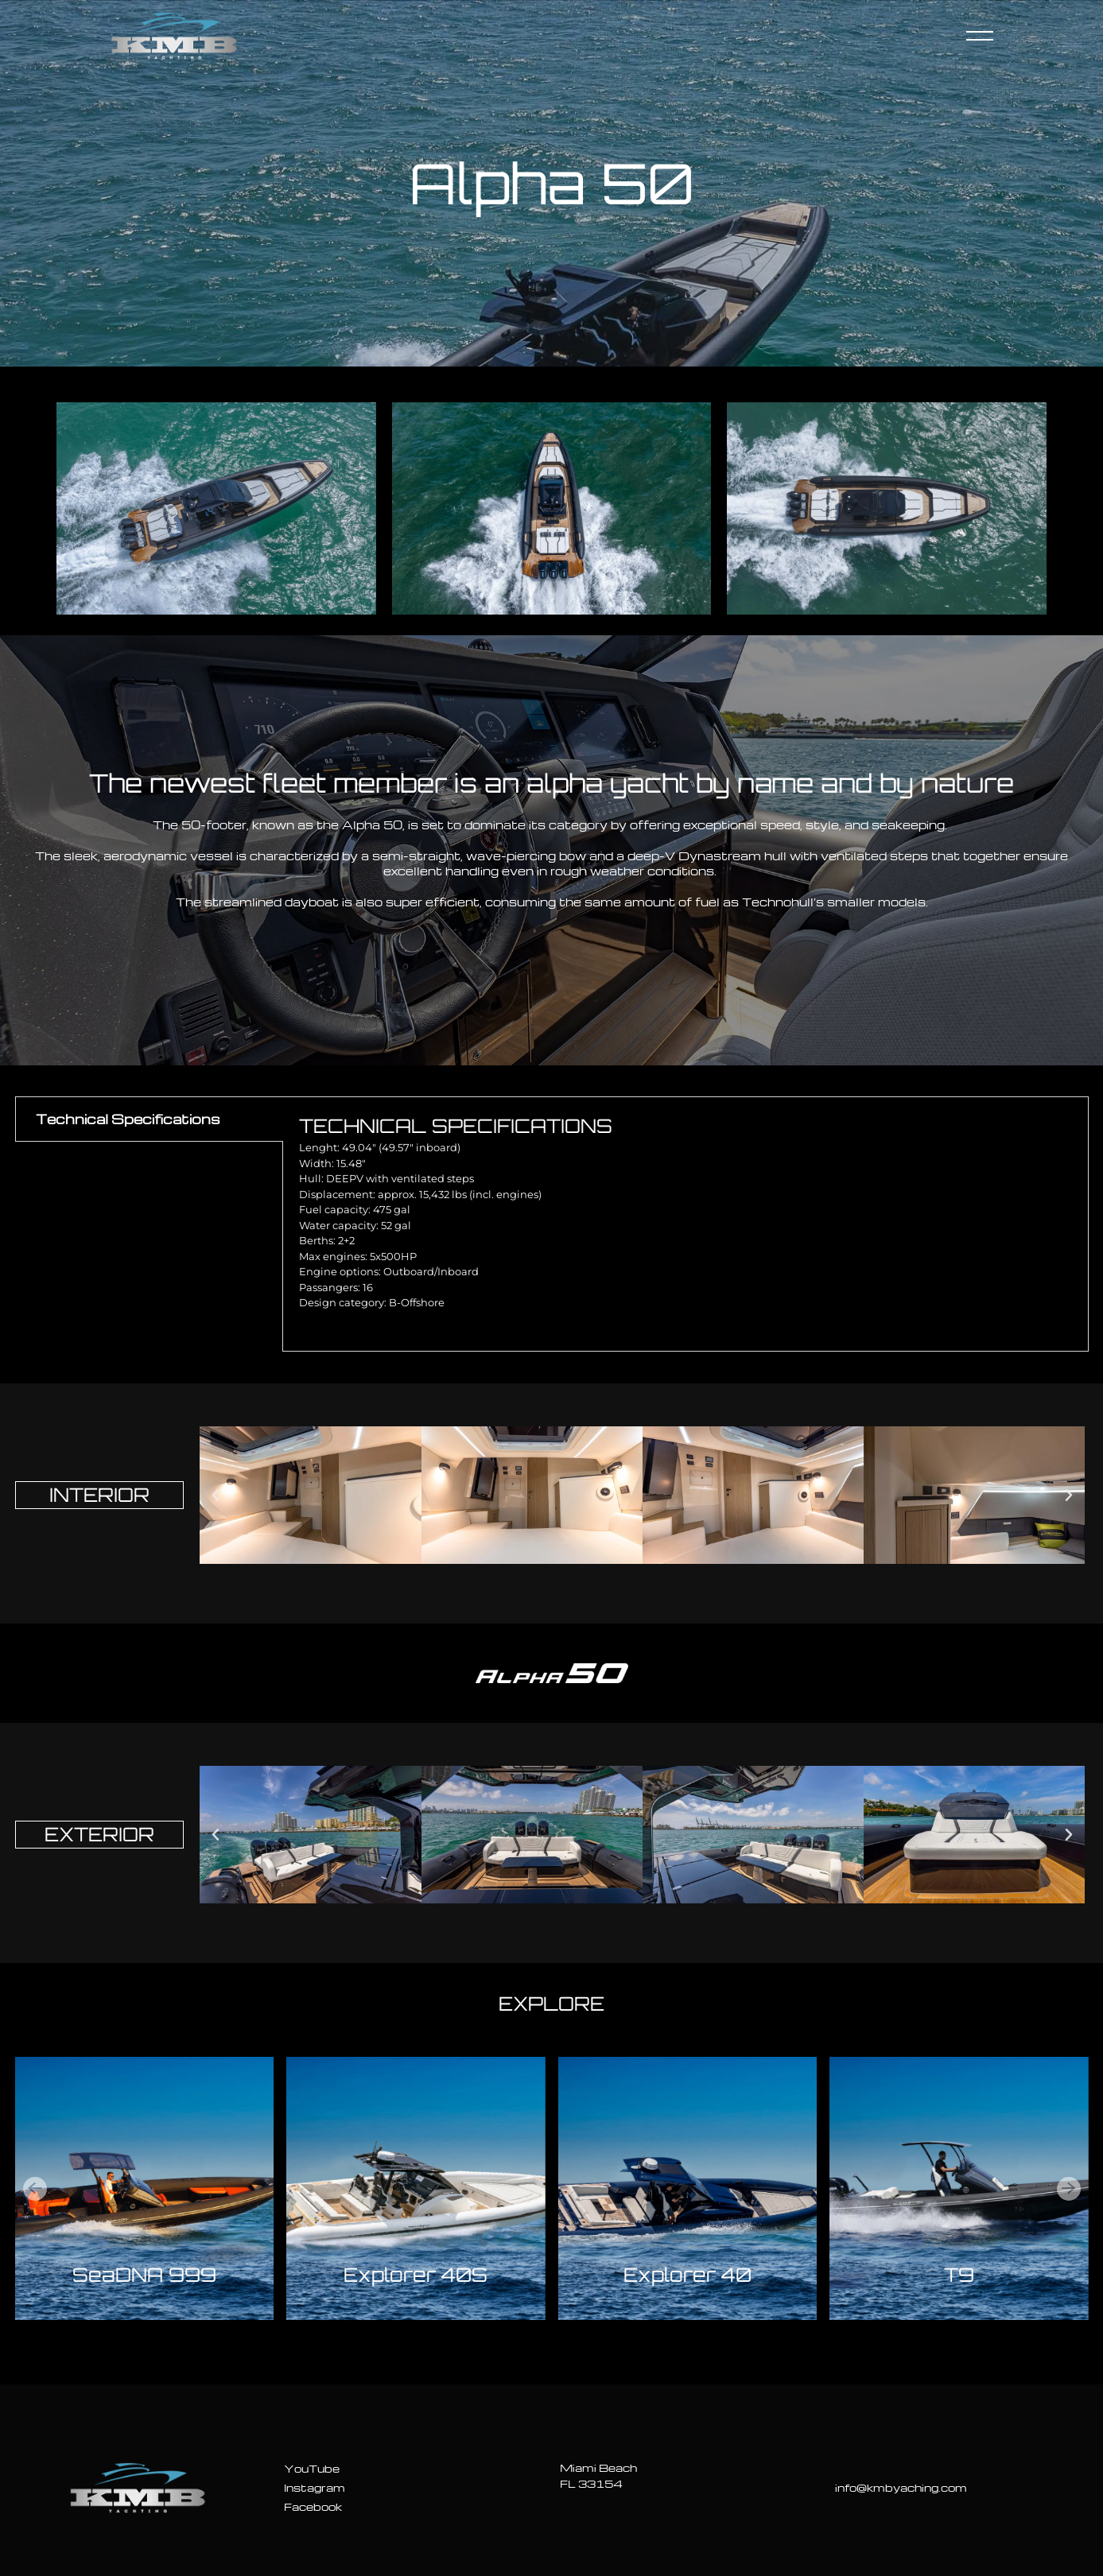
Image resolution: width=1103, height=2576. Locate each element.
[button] (215, 1495)
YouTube (312, 2468)
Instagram (314, 2487)
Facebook (313, 2506)
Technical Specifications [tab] (128, 1119)
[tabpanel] (685, 1223)
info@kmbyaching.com (901, 2487)
